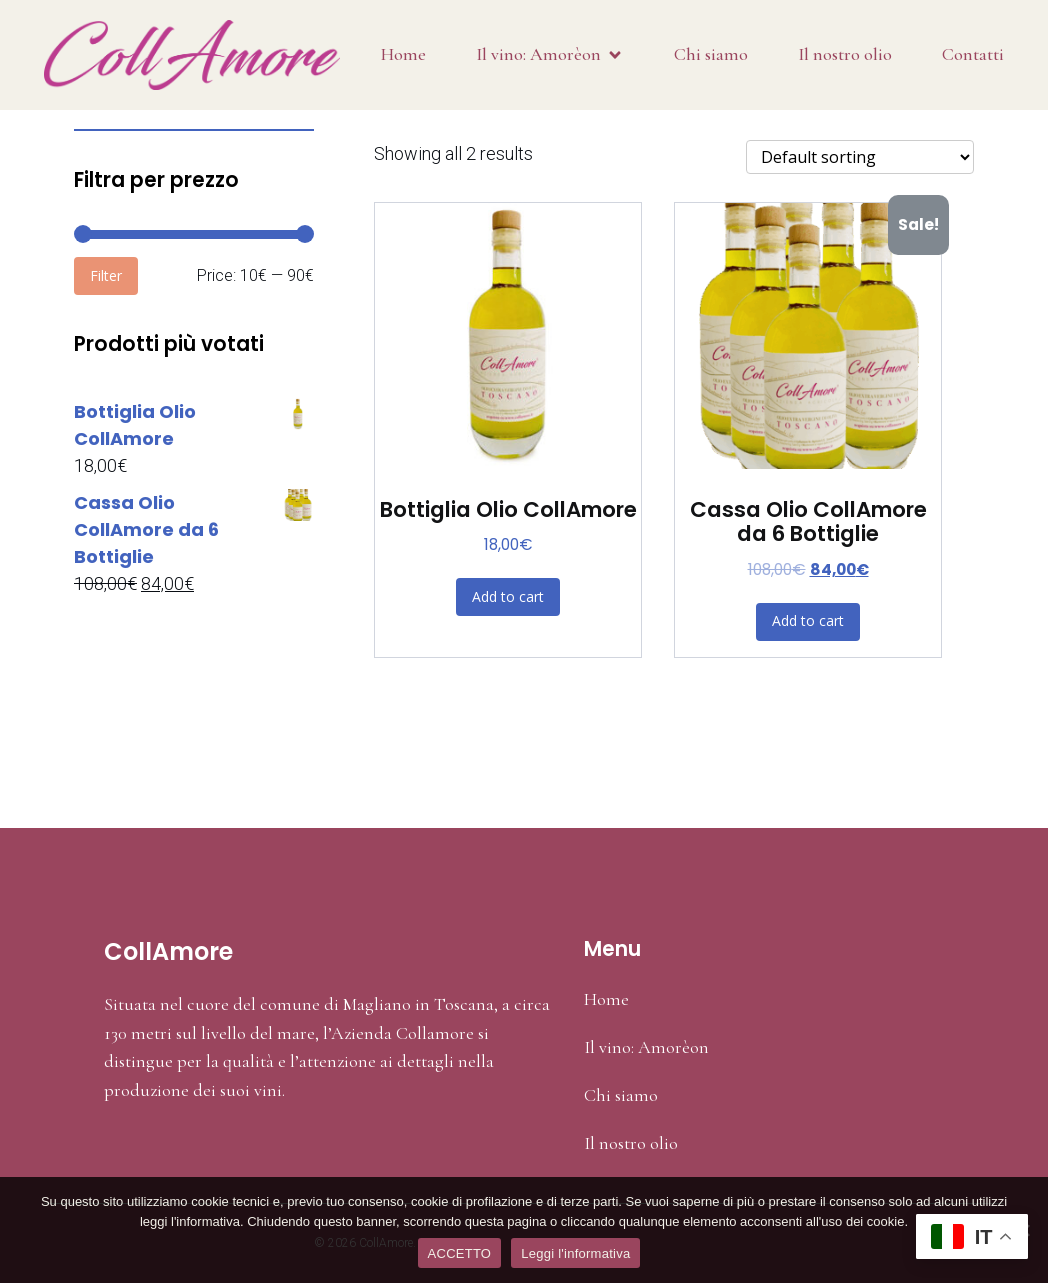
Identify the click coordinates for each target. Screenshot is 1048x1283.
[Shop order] (860, 157)
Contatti (973, 54)
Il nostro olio (845, 54)
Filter (106, 275)
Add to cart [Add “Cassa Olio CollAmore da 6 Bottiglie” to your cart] (808, 620)
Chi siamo (711, 54)
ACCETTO (460, 1253)
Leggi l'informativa (575, 1253)
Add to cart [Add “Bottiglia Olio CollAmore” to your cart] (508, 596)
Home (403, 54)
